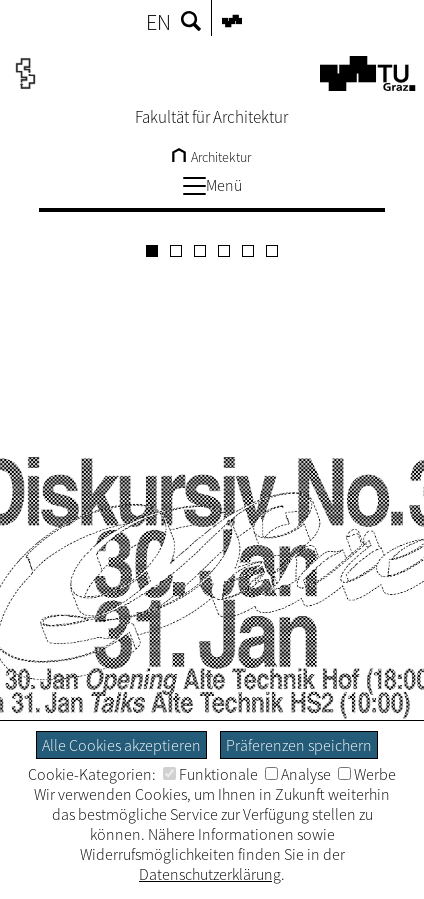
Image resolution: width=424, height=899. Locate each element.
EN (158, 22)
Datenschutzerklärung (210, 874)
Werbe (367, 774)
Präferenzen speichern (299, 745)
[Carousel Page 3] (200, 251)
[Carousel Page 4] (224, 251)
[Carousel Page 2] (176, 251)
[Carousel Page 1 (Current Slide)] (152, 251)
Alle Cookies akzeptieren (121, 745)
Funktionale (210, 774)
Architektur (211, 157)
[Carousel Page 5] (248, 251)
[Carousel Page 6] (272, 251)
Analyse (298, 774)
